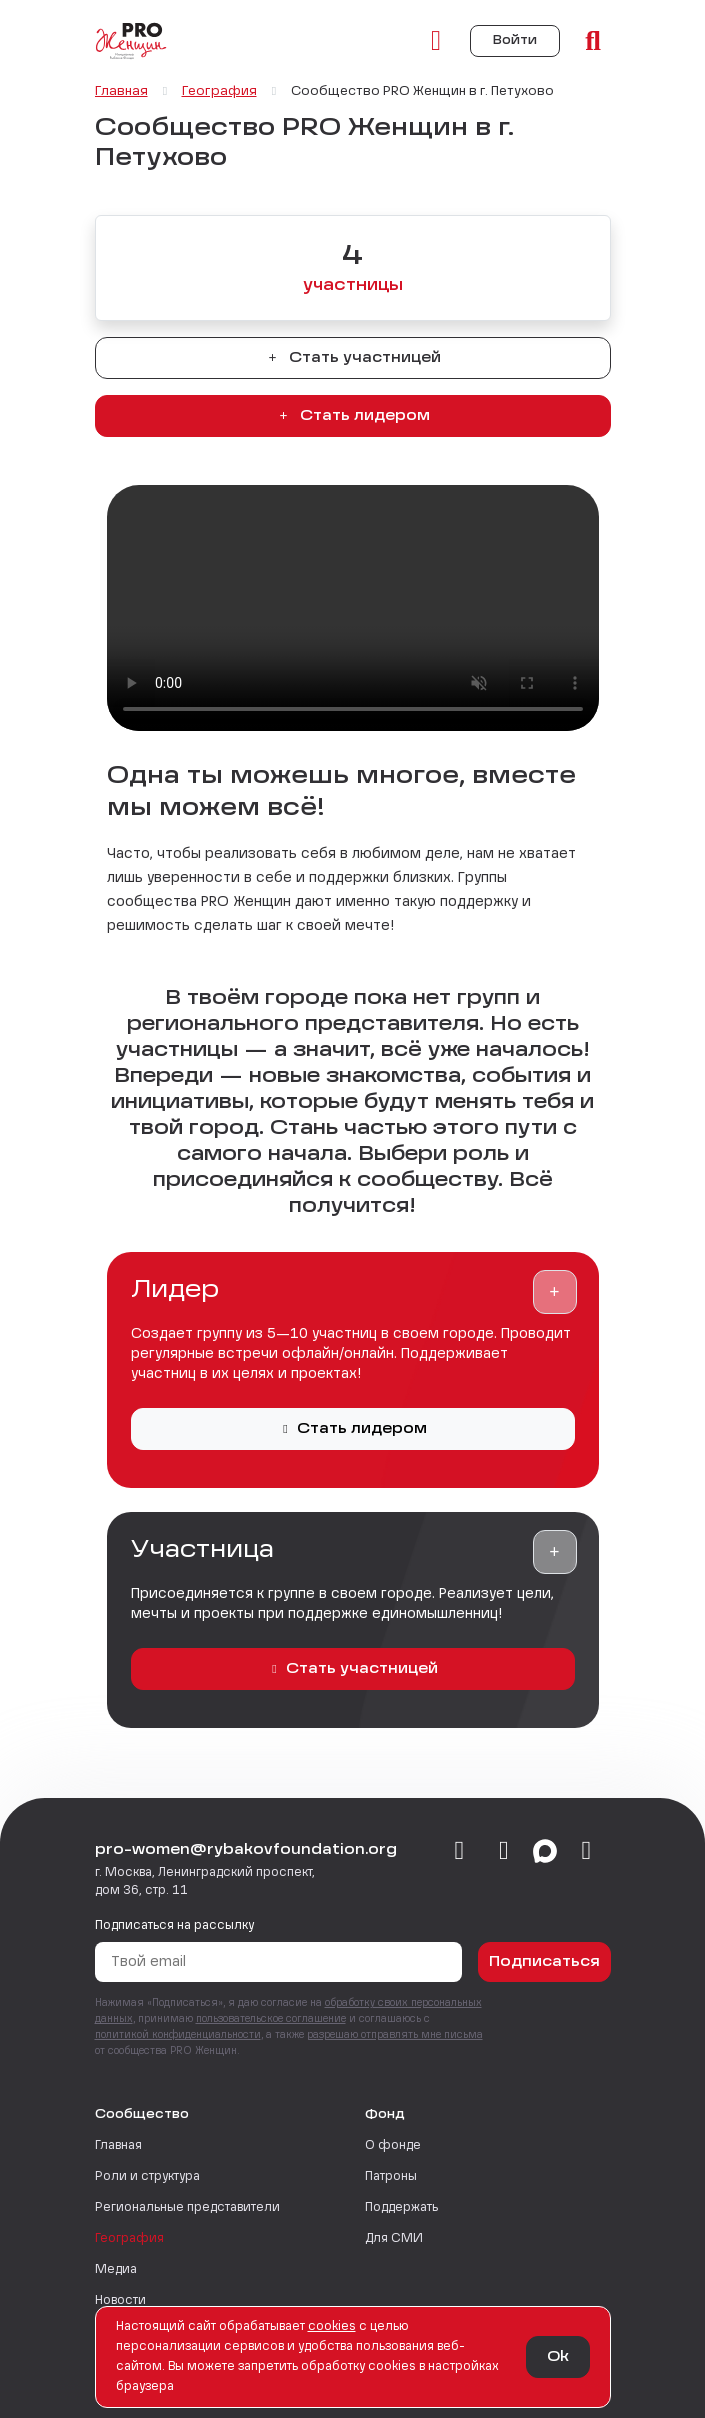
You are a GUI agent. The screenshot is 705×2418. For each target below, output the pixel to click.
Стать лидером (353, 416)
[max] (545, 1852)
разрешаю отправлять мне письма (395, 2035)
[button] (555, 1292)
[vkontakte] (459, 1852)
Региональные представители (187, 2208)
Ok (558, 2357)
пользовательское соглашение (271, 2019)
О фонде (393, 2146)
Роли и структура (147, 2177)
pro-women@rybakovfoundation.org (246, 1850)
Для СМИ (394, 2239)
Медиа (116, 2270)
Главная (118, 2146)
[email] (586, 1852)
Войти (515, 41)
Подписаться (544, 1962)
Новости (120, 2301)
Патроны (391, 2177)
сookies (332, 2327)
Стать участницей (353, 358)
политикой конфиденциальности (178, 2035)
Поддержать (401, 2208)
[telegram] (504, 1852)
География (129, 2239)
